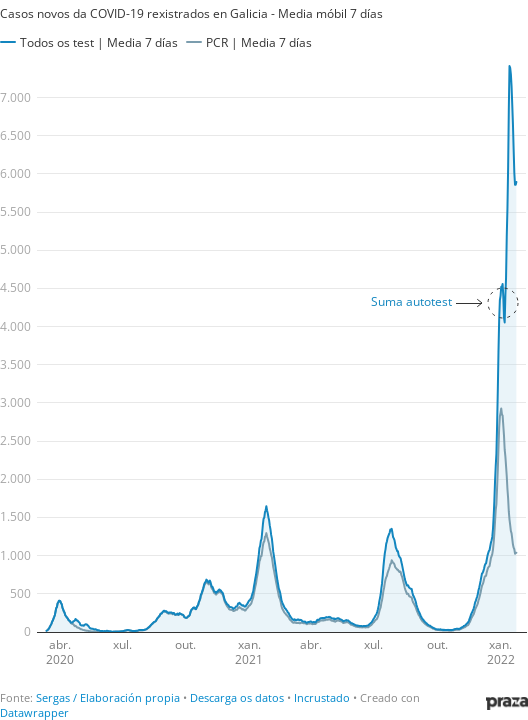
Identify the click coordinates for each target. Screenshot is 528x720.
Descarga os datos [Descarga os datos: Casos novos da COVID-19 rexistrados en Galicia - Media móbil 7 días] (237, 697)
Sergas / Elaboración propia (108, 697)
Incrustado (322, 697)
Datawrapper (34, 712)
